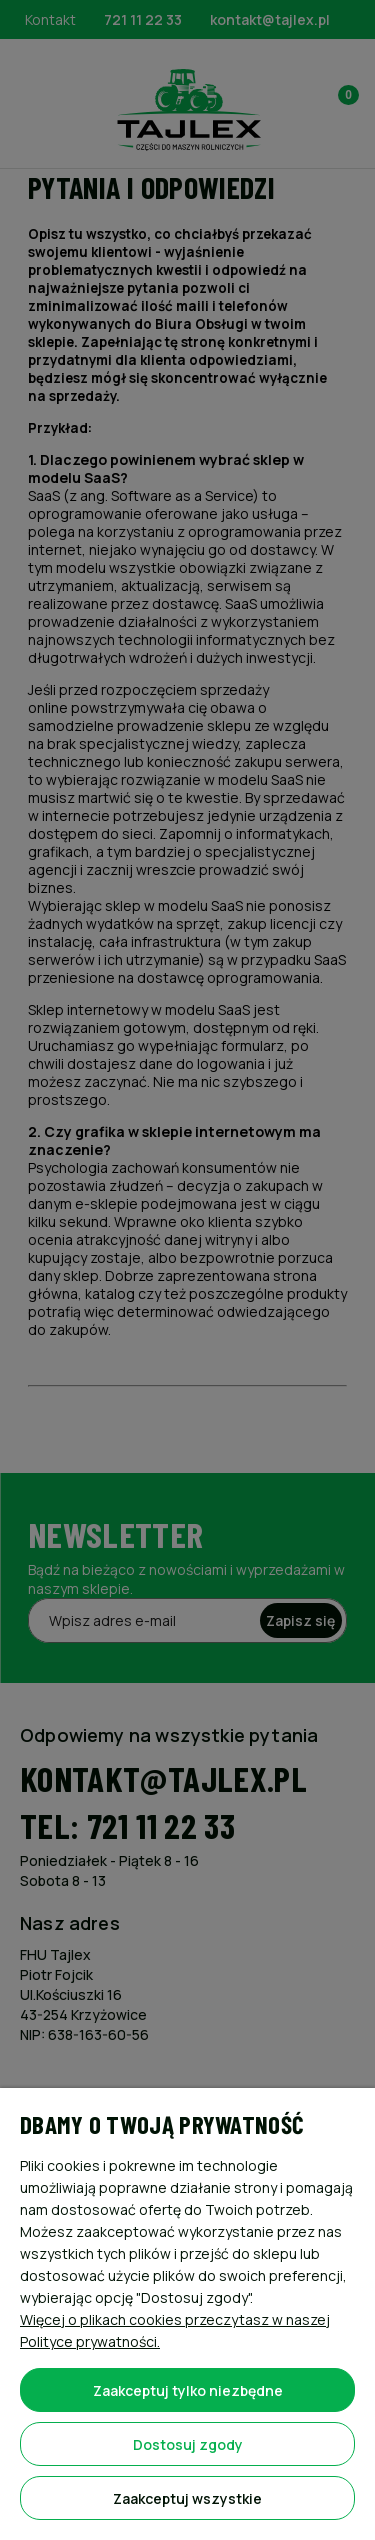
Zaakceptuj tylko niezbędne (188, 2390)
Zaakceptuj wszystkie (187, 2498)
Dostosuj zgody (188, 2444)
